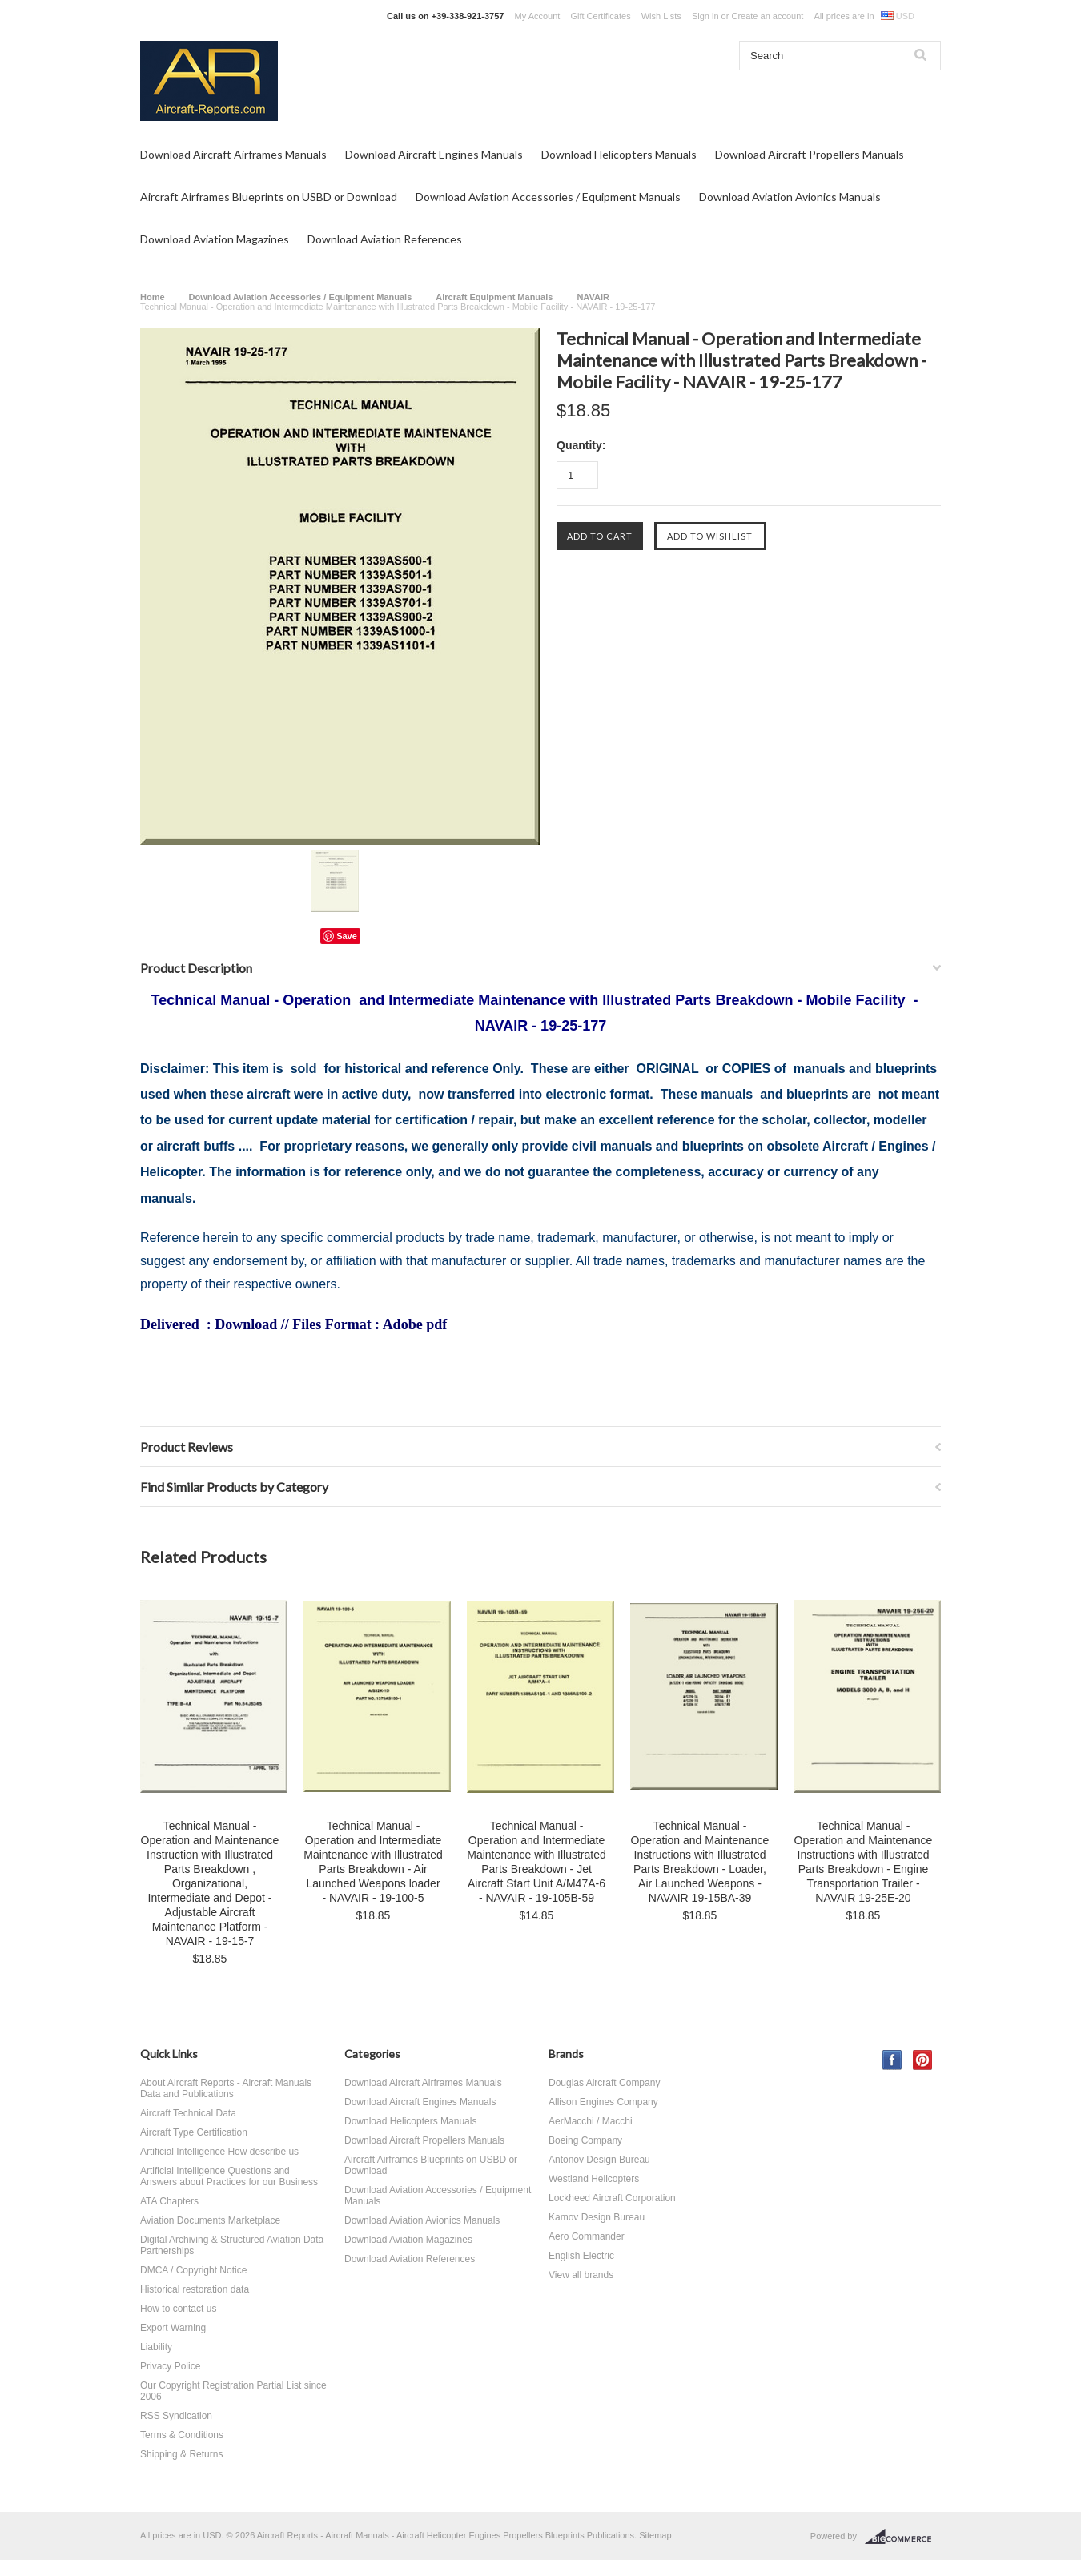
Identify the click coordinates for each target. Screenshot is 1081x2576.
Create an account (767, 16)
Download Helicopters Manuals (619, 154)
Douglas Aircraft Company (604, 2082)
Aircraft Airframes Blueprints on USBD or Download (268, 196)
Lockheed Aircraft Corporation (612, 2198)
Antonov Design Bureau (599, 2159)
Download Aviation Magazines (214, 239)
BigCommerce (903, 2537)
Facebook (892, 2060)
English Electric (581, 2255)
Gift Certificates (600, 16)
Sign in (705, 16)
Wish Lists (661, 16)
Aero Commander (587, 2236)
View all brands (581, 2275)
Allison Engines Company (603, 2102)
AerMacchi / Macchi (591, 2121)
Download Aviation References (384, 239)
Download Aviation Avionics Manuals (790, 196)
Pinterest (923, 2060)
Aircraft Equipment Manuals (494, 297)
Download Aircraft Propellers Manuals (809, 154)
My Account (538, 16)
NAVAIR (593, 297)
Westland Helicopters (594, 2178)
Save (346, 936)
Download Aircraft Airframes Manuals (233, 154)
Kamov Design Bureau (597, 2217)
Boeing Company (585, 2140)
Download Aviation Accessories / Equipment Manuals (548, 196)
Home (152, 297)
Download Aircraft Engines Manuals (434, 154)
